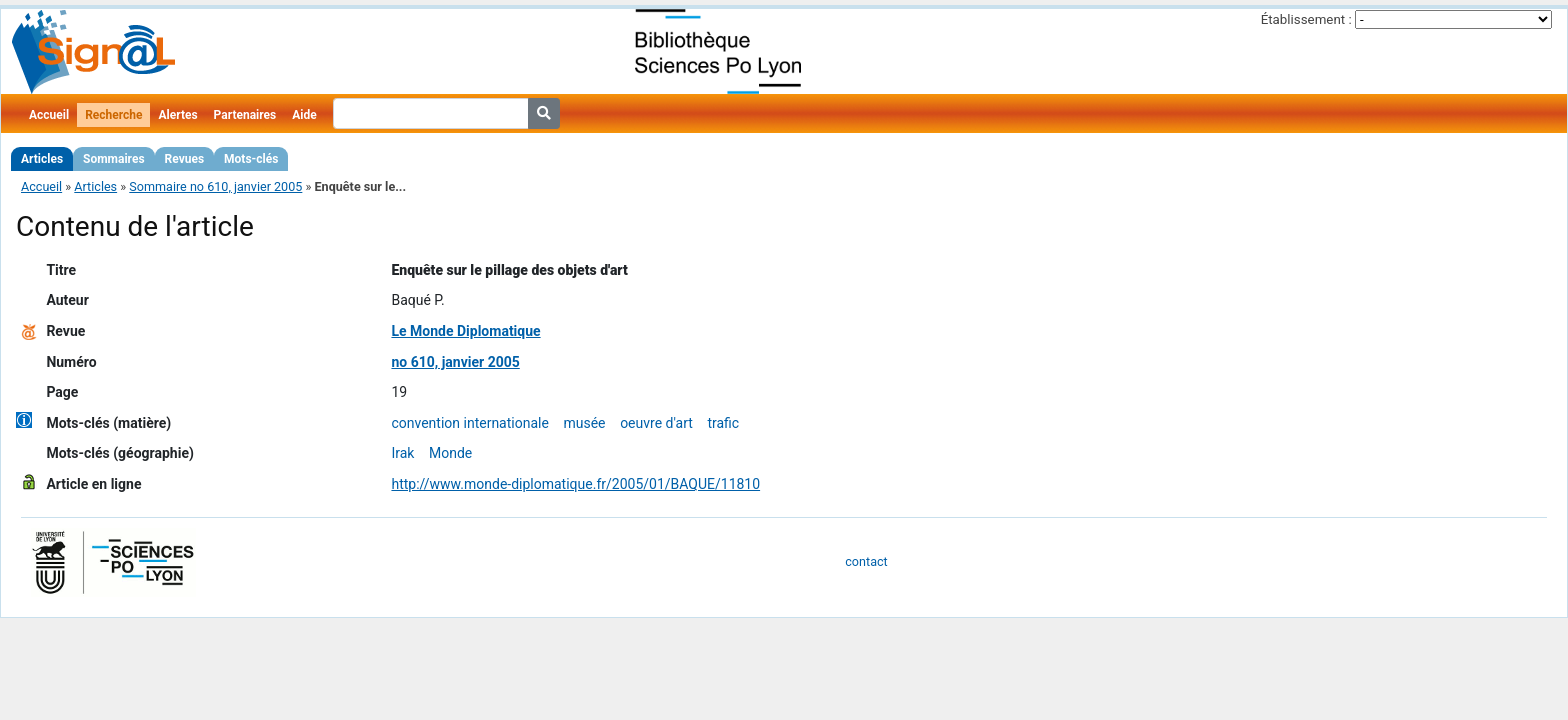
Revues (185, 159)
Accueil (49, 115)
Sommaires (113, 159)
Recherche (113, 115)
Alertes (177, 115)
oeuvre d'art (656, 423)
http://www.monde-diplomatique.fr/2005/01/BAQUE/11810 (575, 484)
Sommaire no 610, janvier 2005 (215, 186)
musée (584, 423)
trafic (723, 423)
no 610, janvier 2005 (455, 362)
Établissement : (1306, 19)
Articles (42, 159)
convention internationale (469, 423)
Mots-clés (251, 159)
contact (866, 561)
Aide (304, 115)
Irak (402, 453)
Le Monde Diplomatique (465, 331)
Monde (450, 453)
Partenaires (245, 115)
